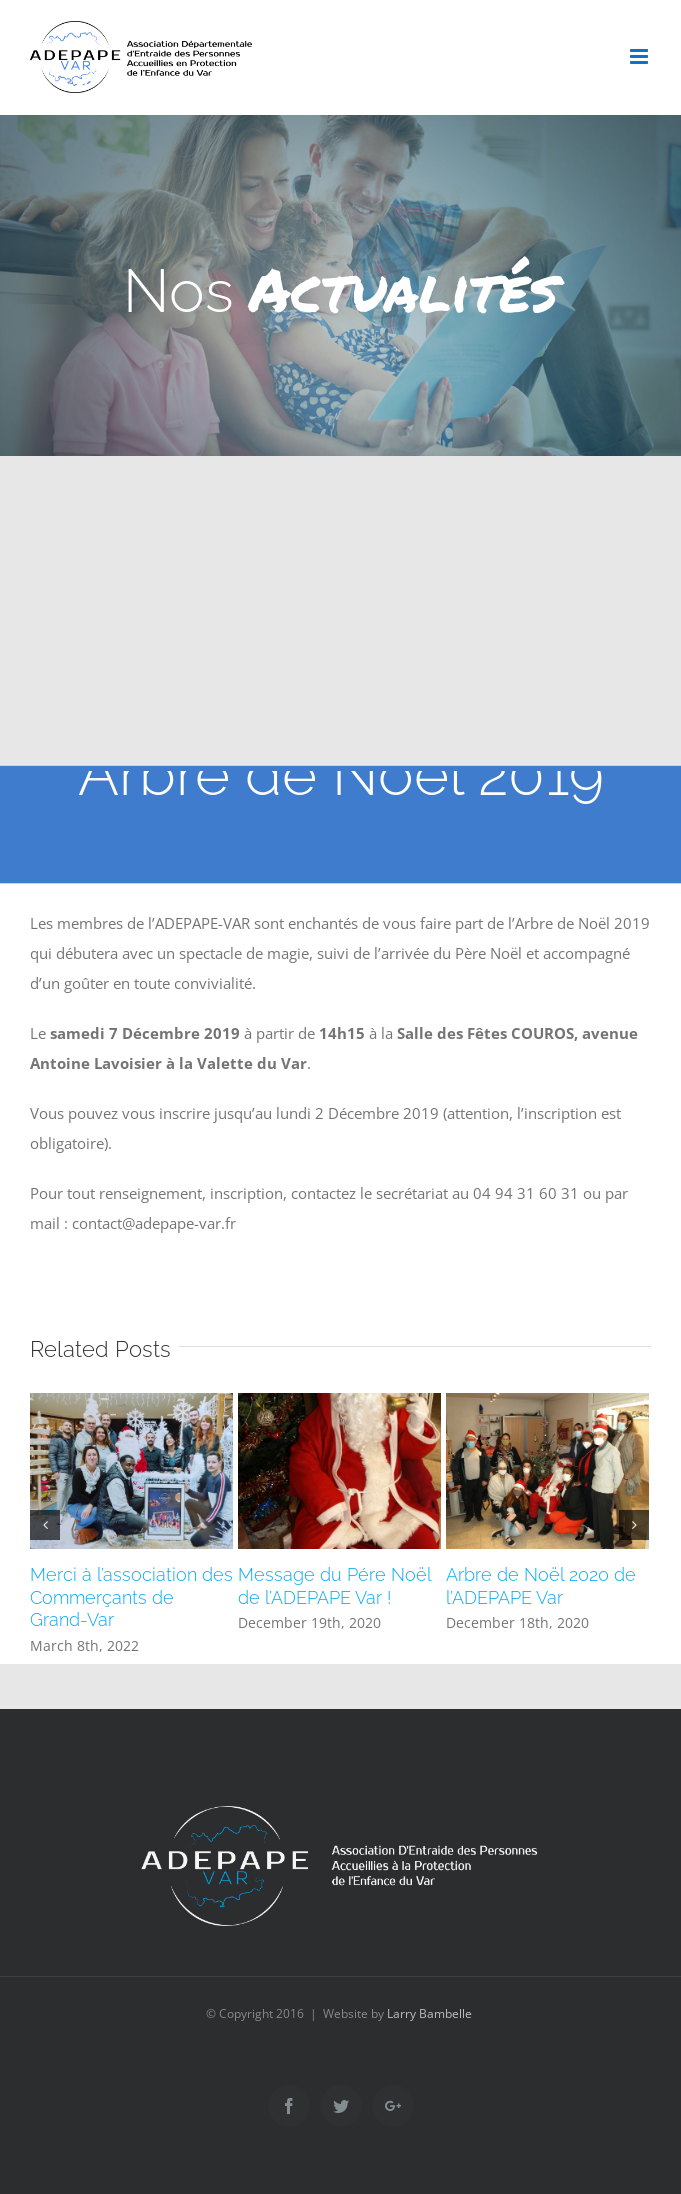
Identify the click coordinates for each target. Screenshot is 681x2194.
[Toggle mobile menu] (640, 56)
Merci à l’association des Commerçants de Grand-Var (131, 1597)
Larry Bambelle (429, 2013)
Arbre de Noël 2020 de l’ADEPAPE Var (541, 1586)
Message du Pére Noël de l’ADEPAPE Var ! (334, 1586)
